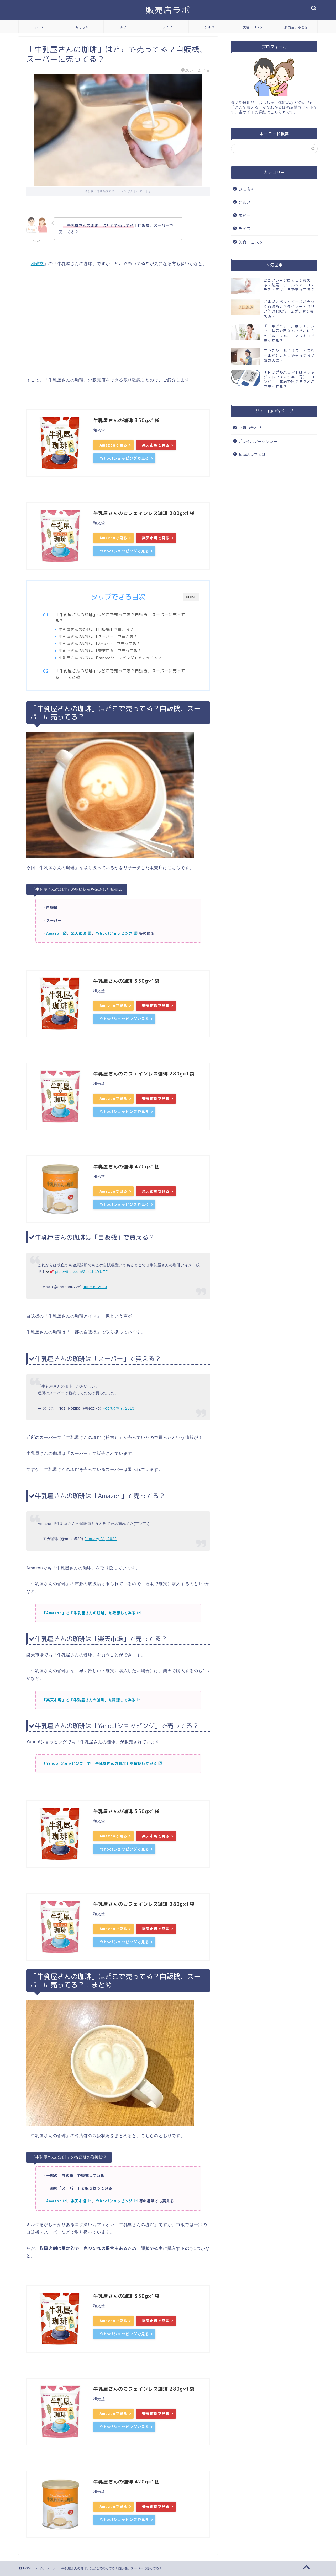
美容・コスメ (253, 27)
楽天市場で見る (156, 445)
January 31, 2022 (101, 1539)
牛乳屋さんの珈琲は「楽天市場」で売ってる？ (100, 650)
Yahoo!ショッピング (117, 933)
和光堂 (37, 263)
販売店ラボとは (296, 27)
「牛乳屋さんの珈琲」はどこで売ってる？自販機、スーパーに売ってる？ (120, 618)
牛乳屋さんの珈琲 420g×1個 (126, 1166)
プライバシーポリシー (258, 441)
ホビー (125, 27)
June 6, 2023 (95, 1287)
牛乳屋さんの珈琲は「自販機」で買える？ (96, 629)
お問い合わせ (250, 427)
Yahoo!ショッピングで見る (124, 458)
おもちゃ (82, 27)
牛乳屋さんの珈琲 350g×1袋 (126, 420)
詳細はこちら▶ (272, 112)
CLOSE (191, 597)
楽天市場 (81, 933)
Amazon (56, 933)
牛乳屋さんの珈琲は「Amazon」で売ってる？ (99, 643)
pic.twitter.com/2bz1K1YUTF (81, 1272)
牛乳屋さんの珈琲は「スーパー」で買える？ (98, 636)
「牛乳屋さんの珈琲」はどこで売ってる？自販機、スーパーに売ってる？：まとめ (120, 674)
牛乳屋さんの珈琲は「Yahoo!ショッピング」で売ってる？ (110, 657)
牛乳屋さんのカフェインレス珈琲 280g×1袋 (144, 513)
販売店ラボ (168, 10)
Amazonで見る (113, 445)
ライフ (167, 27)
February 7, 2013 (118, 1408)
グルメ (209, 27)
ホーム (40, 27)
